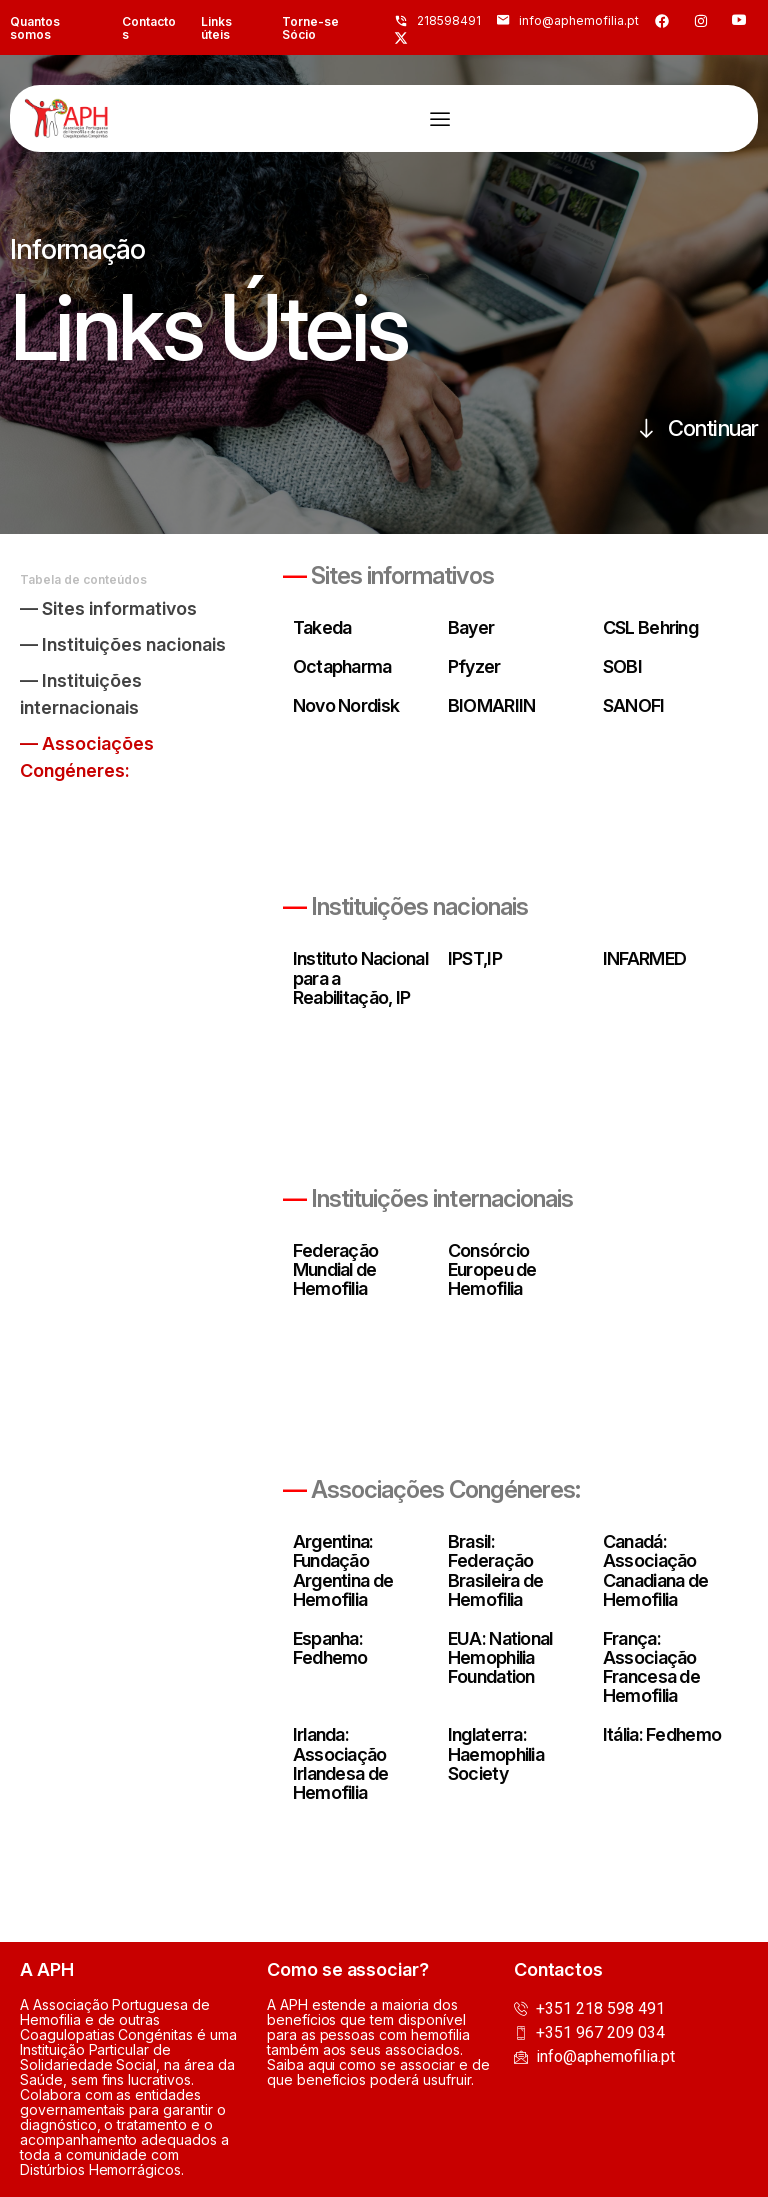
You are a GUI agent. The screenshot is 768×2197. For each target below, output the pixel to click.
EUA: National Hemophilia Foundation (500, 1657)
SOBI (622, 666)
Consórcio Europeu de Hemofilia (492, 1269)
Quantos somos (35, 28)
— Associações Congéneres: (87, 757)
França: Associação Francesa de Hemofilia (651, 1667)
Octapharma (342, 666)
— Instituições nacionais (123, 644)
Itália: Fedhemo (662, 1735)
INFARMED (644, 959)
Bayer (471, 627)
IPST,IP (475, 959)
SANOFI (634, 705)
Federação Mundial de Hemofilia (336, 1269)
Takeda (322, 627)
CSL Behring (650, 627)
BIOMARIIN (492, 705)
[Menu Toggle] (440, 119)
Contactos (149, 28)
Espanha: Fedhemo (330, 1648)
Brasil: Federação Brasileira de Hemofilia (496, 1570)
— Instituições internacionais (81, 694)
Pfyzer (474, 666)
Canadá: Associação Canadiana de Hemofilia (655, 1570)
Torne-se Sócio (310, 28)
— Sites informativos (108, 608)
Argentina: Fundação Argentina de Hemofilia (343, 1570)
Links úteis (216, 28)
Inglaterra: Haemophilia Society (496, 1754)
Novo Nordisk (346, 705)
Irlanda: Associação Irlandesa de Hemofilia (340, 1764)
